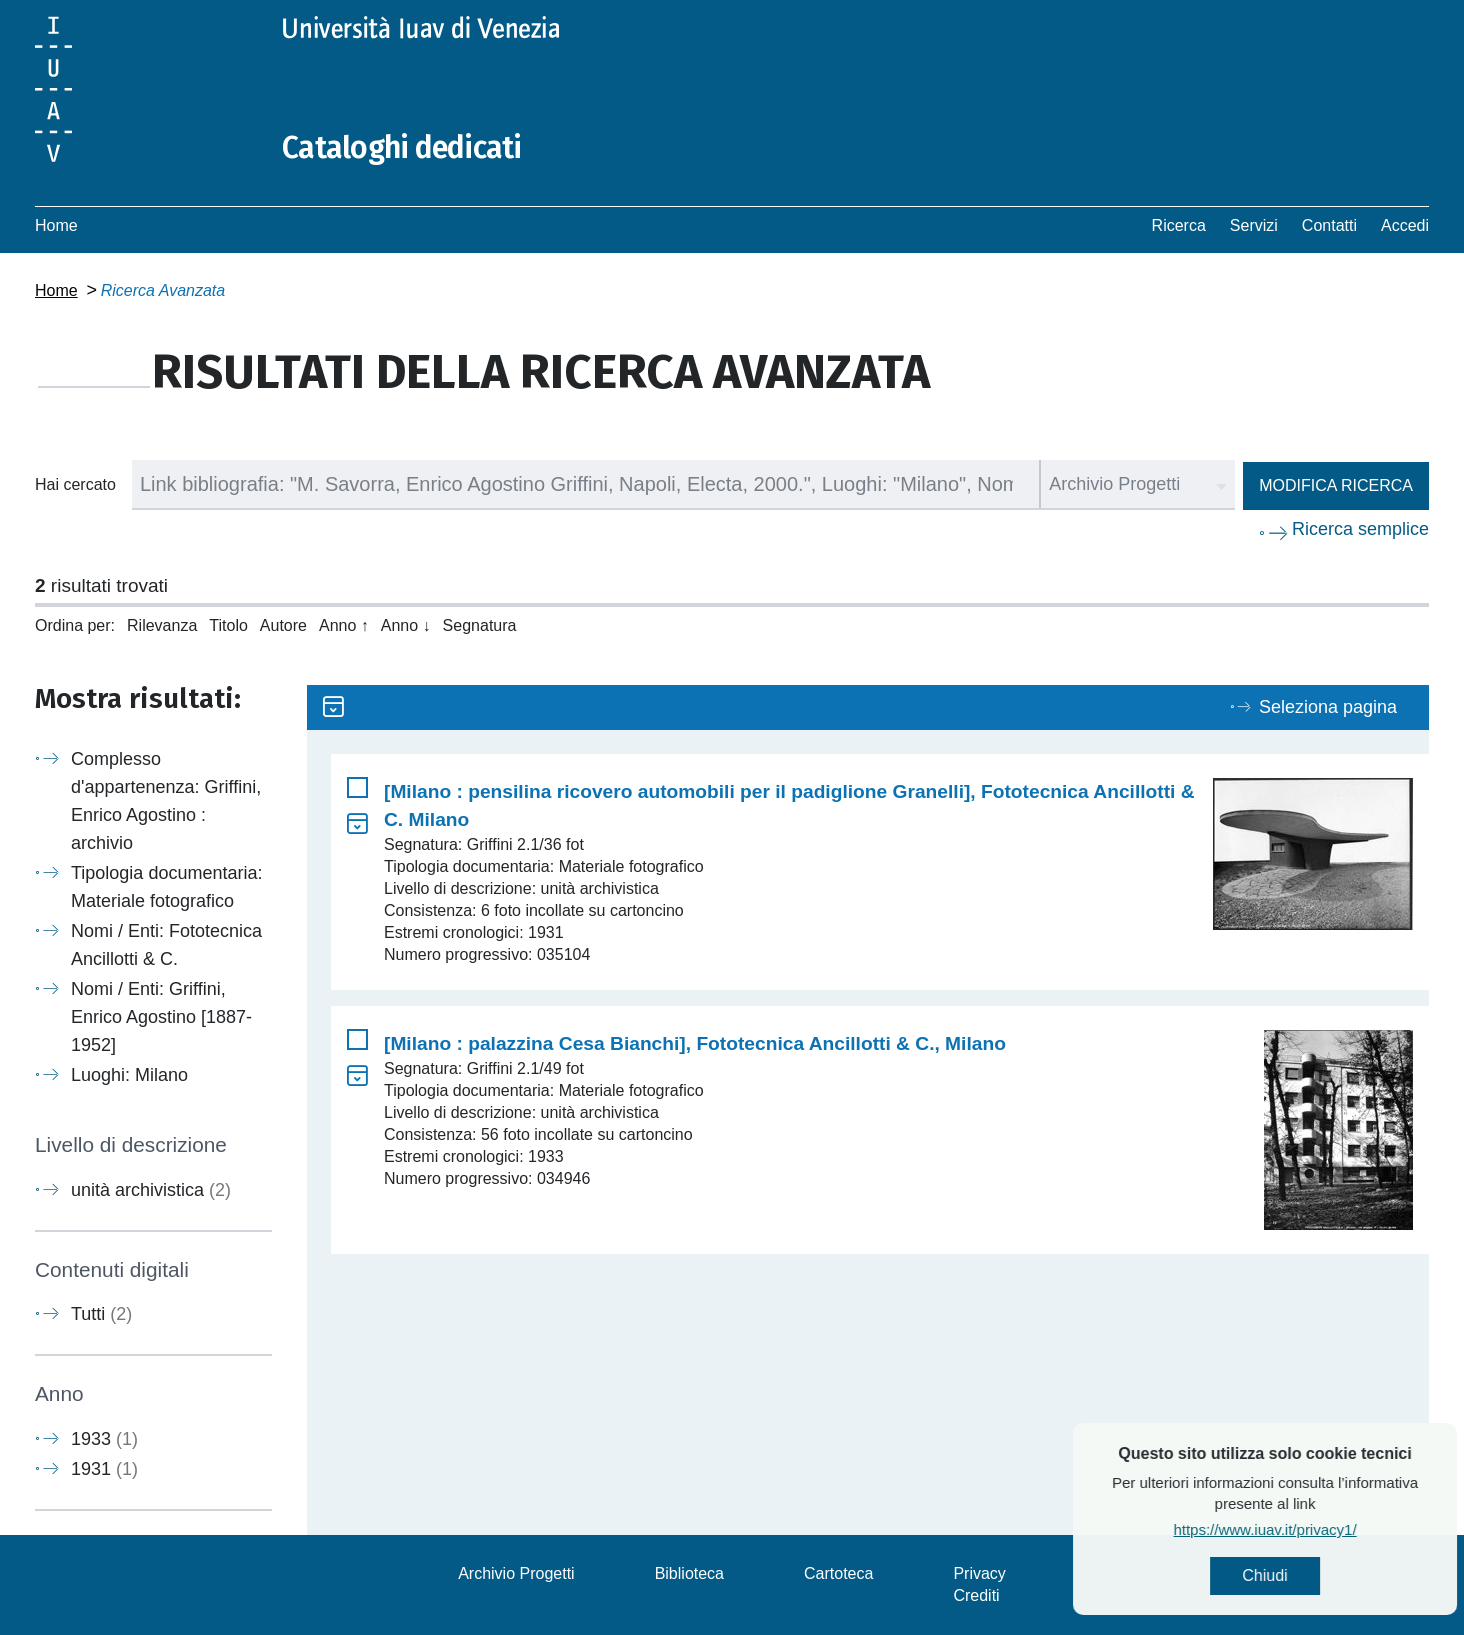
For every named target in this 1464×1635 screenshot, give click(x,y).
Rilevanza (162, 625)
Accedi (1405, 225)
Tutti (101, 1314)
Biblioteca (689, 1573)
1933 (104, 1439)
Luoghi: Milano (129, 1075)
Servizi (1254, 225)
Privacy (979, 1573)
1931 (104, 1469)
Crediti (976, 1595)
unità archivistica (151, 1190)
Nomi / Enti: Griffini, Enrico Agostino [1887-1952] (161, 1017)
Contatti (1329, 225)
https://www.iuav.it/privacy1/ (1332, 1529)
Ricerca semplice (1360, 529)
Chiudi (1332, 1575)
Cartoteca (838, 1573)
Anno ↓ (406, 625)
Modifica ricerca (1336, 485)
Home (56, 225)
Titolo (228, 625)
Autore (283, 625)
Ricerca (1179, 225)
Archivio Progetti (516, 1573)
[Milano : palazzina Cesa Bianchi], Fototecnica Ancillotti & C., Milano (695, 1043)
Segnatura (480, 625)
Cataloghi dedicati (402, 148)
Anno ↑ (344, 625)
